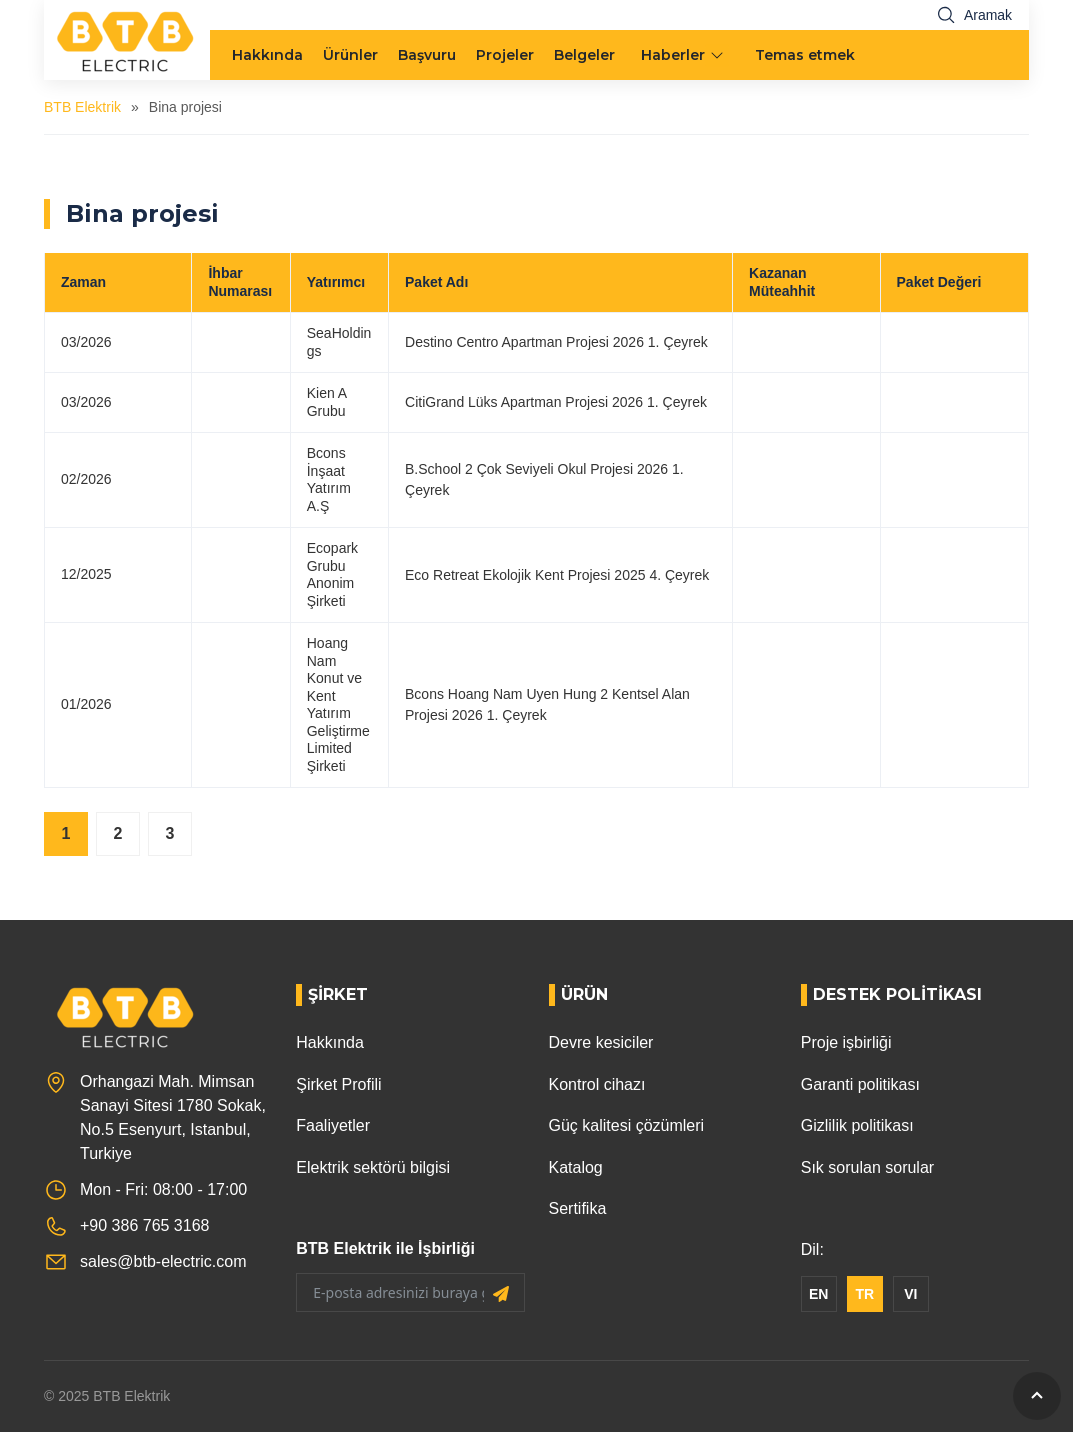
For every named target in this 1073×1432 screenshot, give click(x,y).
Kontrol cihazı (597, 1084)
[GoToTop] (1037, 1396)
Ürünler (350, 55)
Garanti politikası (860, 1084)
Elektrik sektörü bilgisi (373, 1167)
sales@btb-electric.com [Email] (163, 1261)
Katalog (576, 1167)
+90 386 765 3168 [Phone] (144, 1225)
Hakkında (267, 55)
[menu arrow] (719, 55)
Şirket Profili (338, 1084)
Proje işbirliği (846, 1042)
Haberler (673, 55)
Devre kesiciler (601, 1042)
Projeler (505, 55)
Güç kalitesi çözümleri (627, 1125)
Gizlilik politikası (857, 1125)
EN (818, 1294)
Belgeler (584, 55)
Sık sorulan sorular (867, 1167)
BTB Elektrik (82, 107)
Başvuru (427, 55)
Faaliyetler (333, 1125)
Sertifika (578, 1208)
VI (910, 1294)
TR (864, 1294)
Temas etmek (805, 55)
